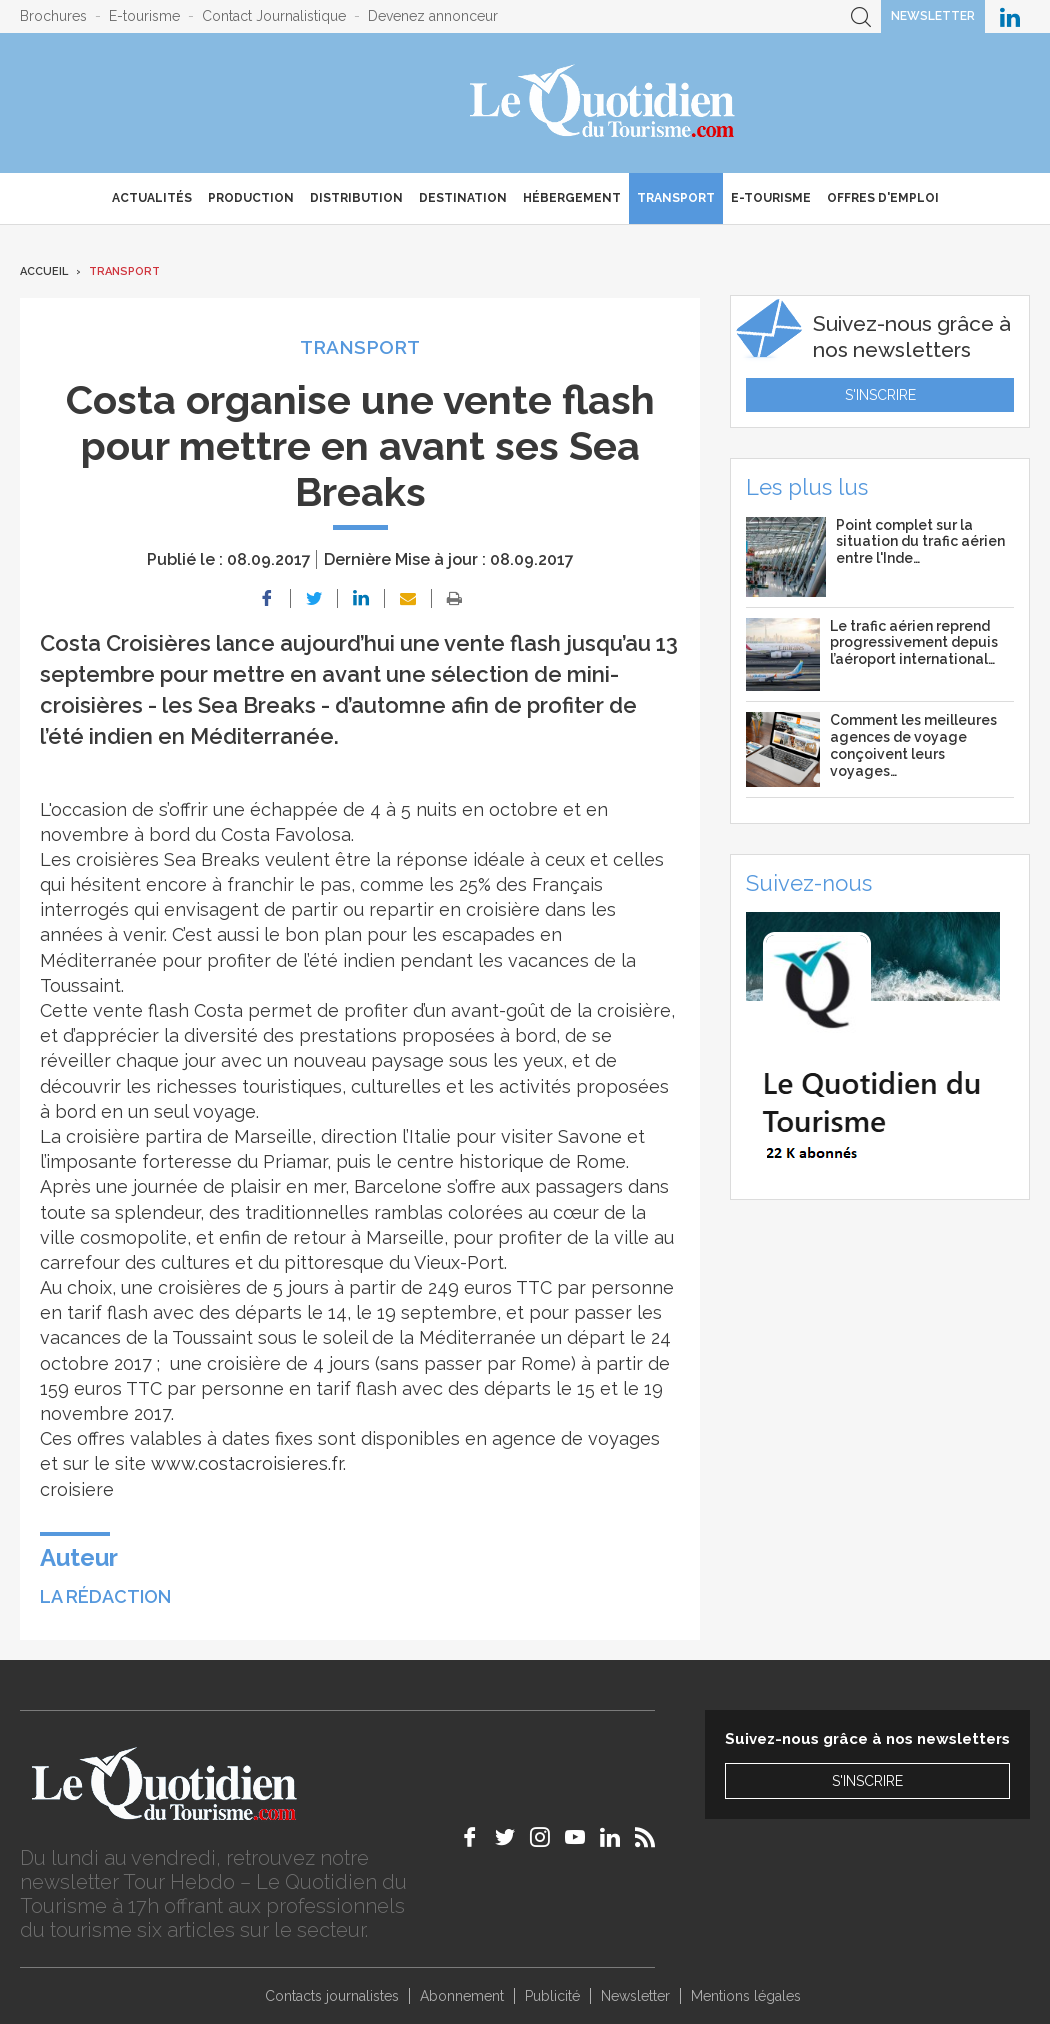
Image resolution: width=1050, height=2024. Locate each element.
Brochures (53, 16)
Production (251, 198)
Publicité (552, 1996)
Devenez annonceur (433, 16)
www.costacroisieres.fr (247, 1463)
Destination (463, 198)
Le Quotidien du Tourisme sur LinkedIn (1010, 16)
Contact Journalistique (274, 16)
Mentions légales (746, 1996)
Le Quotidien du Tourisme (603, 103)
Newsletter (933, 16)
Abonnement (462, 1996)
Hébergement (572, 198)
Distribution (356, 198)
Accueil (44, 271)
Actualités (152, 198)
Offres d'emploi (883, 198)
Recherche (861, 16)
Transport (676, 198)
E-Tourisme (771, 198)
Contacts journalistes (332, 1996)
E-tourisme (144, 16)
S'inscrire (880, 395)
